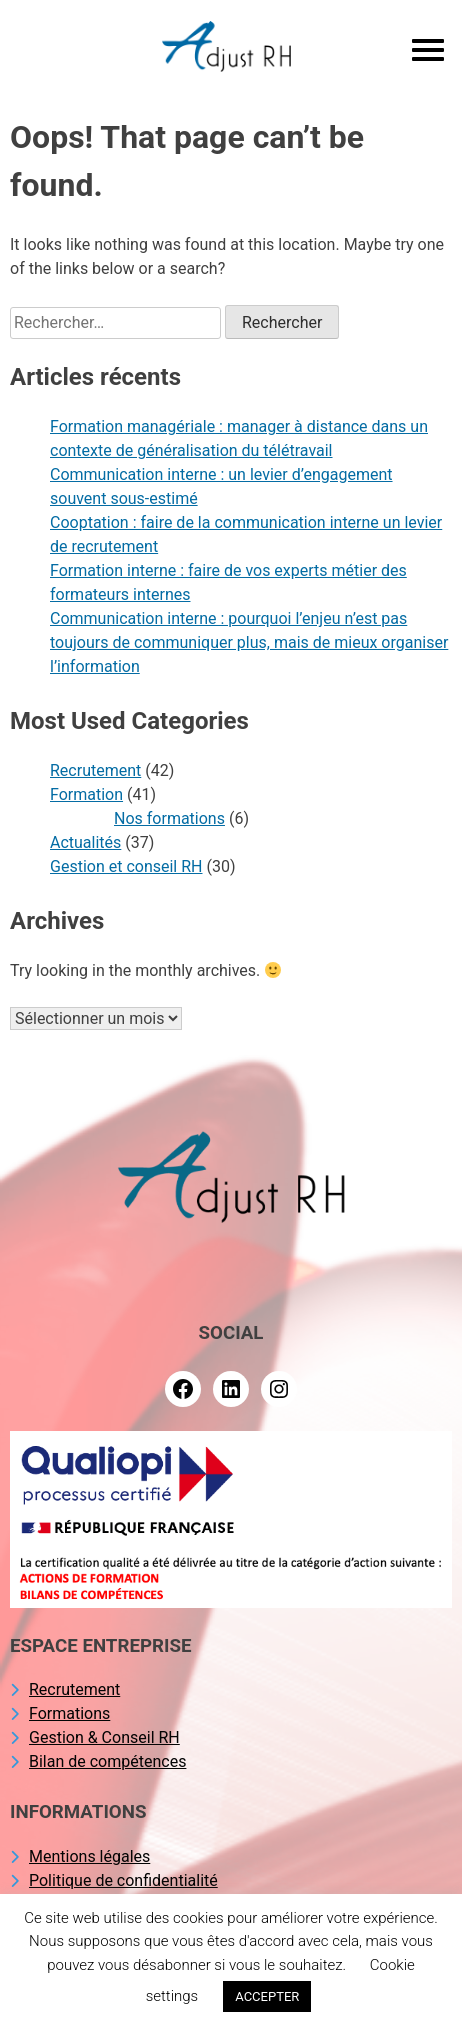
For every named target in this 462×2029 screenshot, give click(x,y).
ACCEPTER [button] (267, 1996)
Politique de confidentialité (123, 1880)
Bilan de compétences (107, 1761)
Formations (69, 1713)
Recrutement (95, 770)
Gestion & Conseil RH (104, 1737)
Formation (86, 794)
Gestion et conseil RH (126, 866)
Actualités (85, 842)
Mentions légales (89, 1856)
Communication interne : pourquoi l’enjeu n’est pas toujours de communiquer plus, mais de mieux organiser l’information (249, 642)
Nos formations (169, 818)
